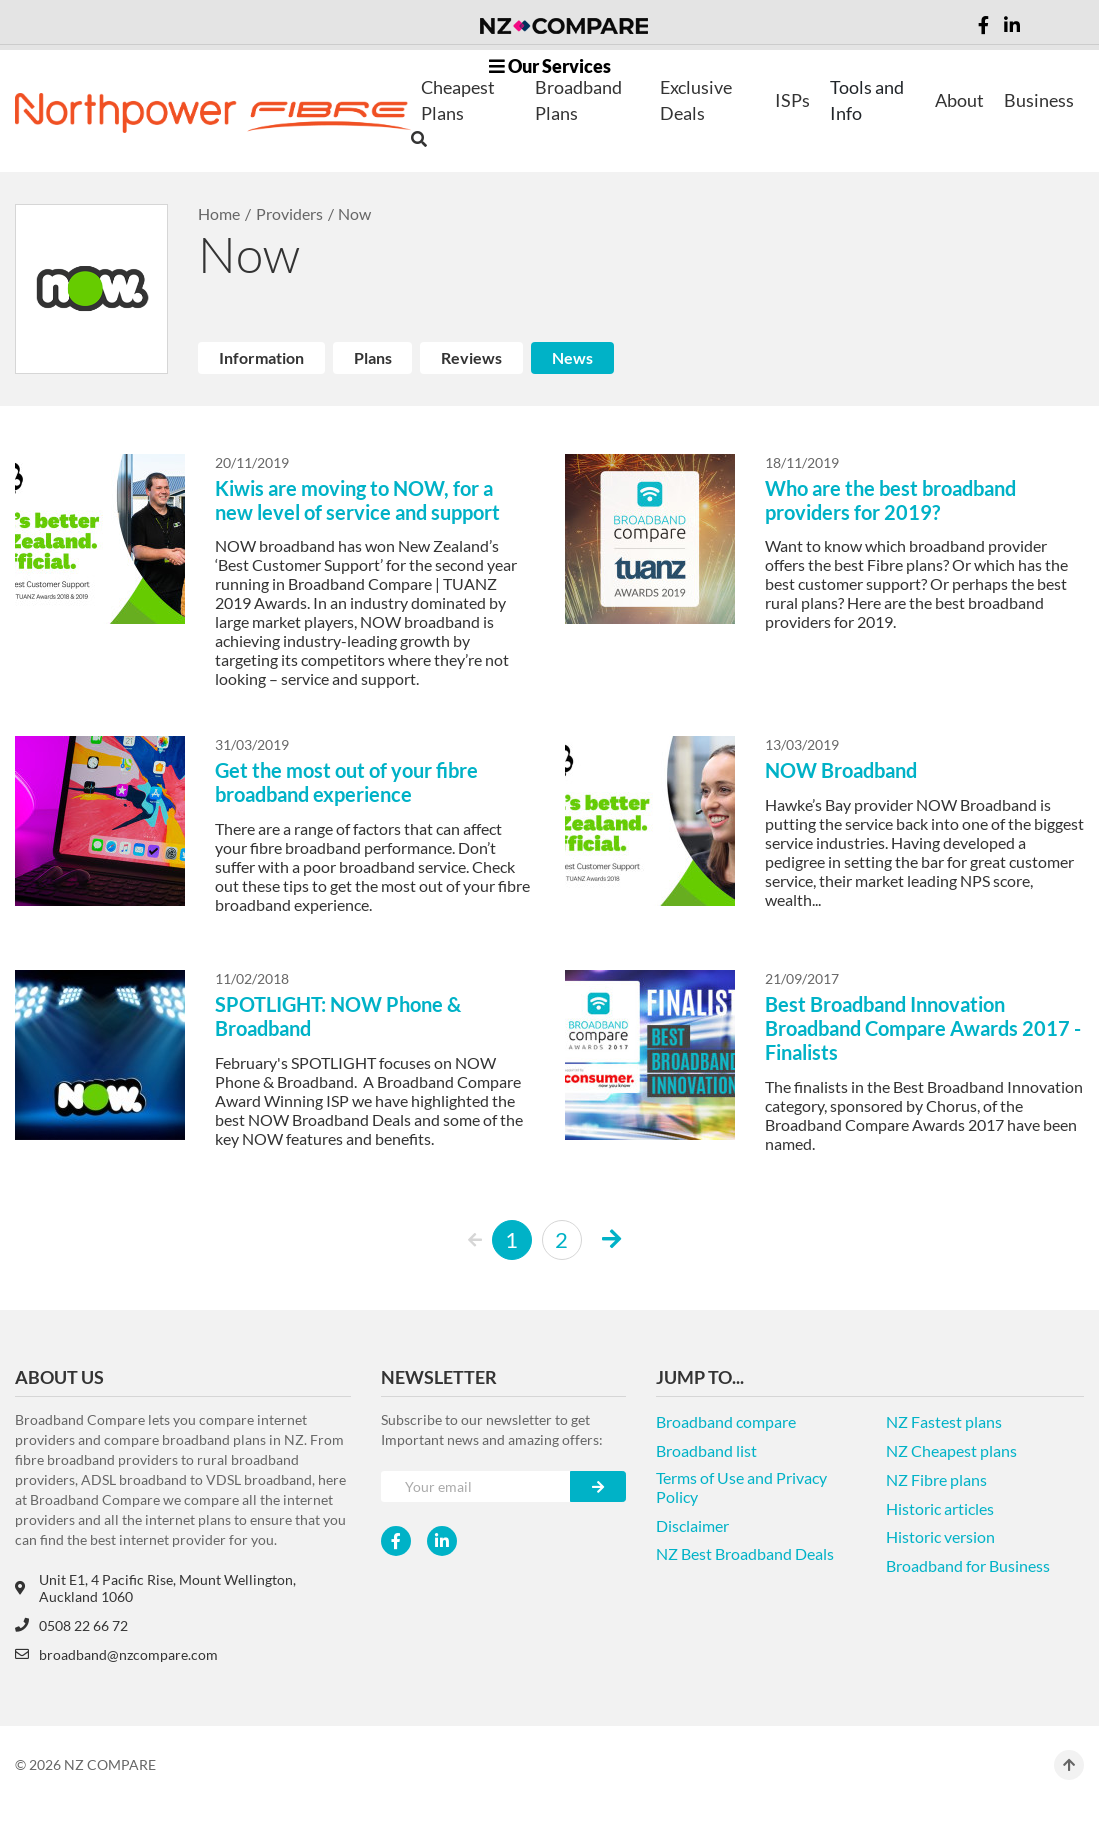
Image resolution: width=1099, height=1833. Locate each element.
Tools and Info (867, 100)
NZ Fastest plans (944, 1421)
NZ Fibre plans (936, 1479)
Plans (373, 357)
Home (219, 213)
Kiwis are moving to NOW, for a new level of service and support (357, 500)
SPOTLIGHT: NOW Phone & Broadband (338, 1016)
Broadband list (706, 1450)
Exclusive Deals (696, 100)
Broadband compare (726, 1421)
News (572, 357)
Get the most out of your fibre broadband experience (346, 782)
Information (261, 357)
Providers (289, 213)
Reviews (471, 357)
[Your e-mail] (476, 1486)
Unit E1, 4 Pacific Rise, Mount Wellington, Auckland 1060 (155, 1588)
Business (1039, 100)
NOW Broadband (841, 770)
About (959, 100)
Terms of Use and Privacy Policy (741, 1487)
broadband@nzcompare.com (116, 1654)
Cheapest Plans (458, 100)
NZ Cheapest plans (951, 1450)
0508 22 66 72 (71, 1625)
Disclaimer (692, 1525)
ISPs (792, 100)
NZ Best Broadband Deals (745, 1553)
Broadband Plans (578, 100)
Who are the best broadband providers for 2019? (890, 500)
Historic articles (940, 1508)
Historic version (940, 1536)
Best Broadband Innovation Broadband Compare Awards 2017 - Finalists (923, 1028)
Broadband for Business (968, 1565)
